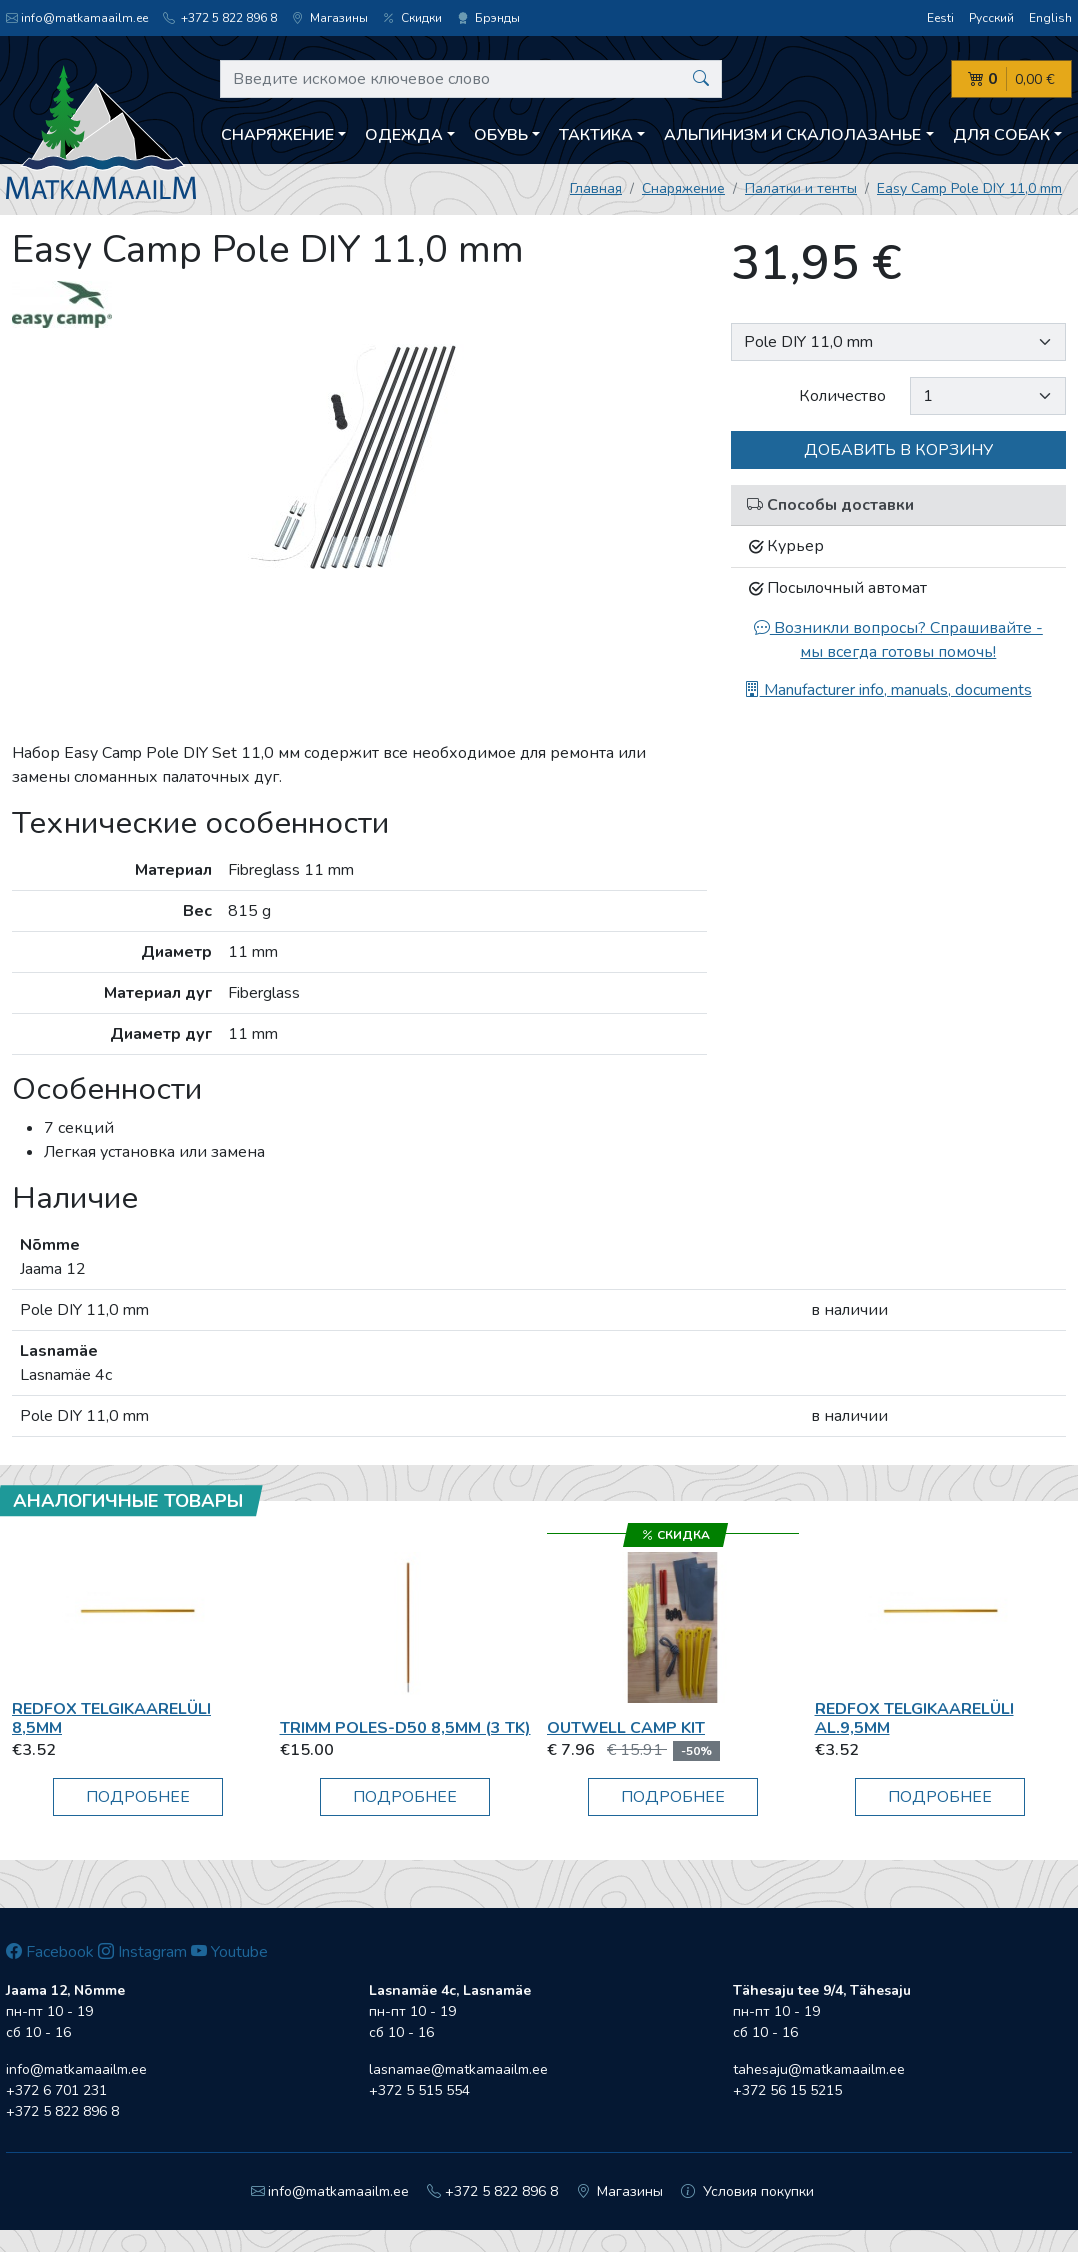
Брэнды (488, 18)
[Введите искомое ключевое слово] (471, 79)
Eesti (940, 18)
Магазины (330, 18)
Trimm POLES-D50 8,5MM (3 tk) (405, 1728)
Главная (596, 188)
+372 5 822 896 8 (220, 18)
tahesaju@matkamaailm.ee (819, 2069)
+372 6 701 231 (56, 2090)
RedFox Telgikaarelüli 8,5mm (111, 1718)
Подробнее (138, 1797)
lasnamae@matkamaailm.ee (458, 2069)
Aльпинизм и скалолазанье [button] (792, 135)
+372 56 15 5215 (787, 2090)
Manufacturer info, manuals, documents (888, 690)
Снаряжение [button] (277, 135)
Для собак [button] (1001, 135)
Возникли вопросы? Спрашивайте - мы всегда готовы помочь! (898, 640)
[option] (359, 456)
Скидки (412, 18)
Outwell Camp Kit (626, 1728)
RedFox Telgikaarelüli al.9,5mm (914, 1718)
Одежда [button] (404, 135)
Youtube (229, 1952)
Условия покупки (747, 2191)
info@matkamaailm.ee (77, 18)
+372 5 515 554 (419, 2090)
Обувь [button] (501, 135)
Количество (842, 396)
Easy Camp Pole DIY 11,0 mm (969, 188)
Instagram (142, 1952)
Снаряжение (683, 188)
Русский (991, 18)
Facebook (50, 1952)
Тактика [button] (596, 135)
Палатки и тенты (801, 188)
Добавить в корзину (898, 450)
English (1050, 18)
